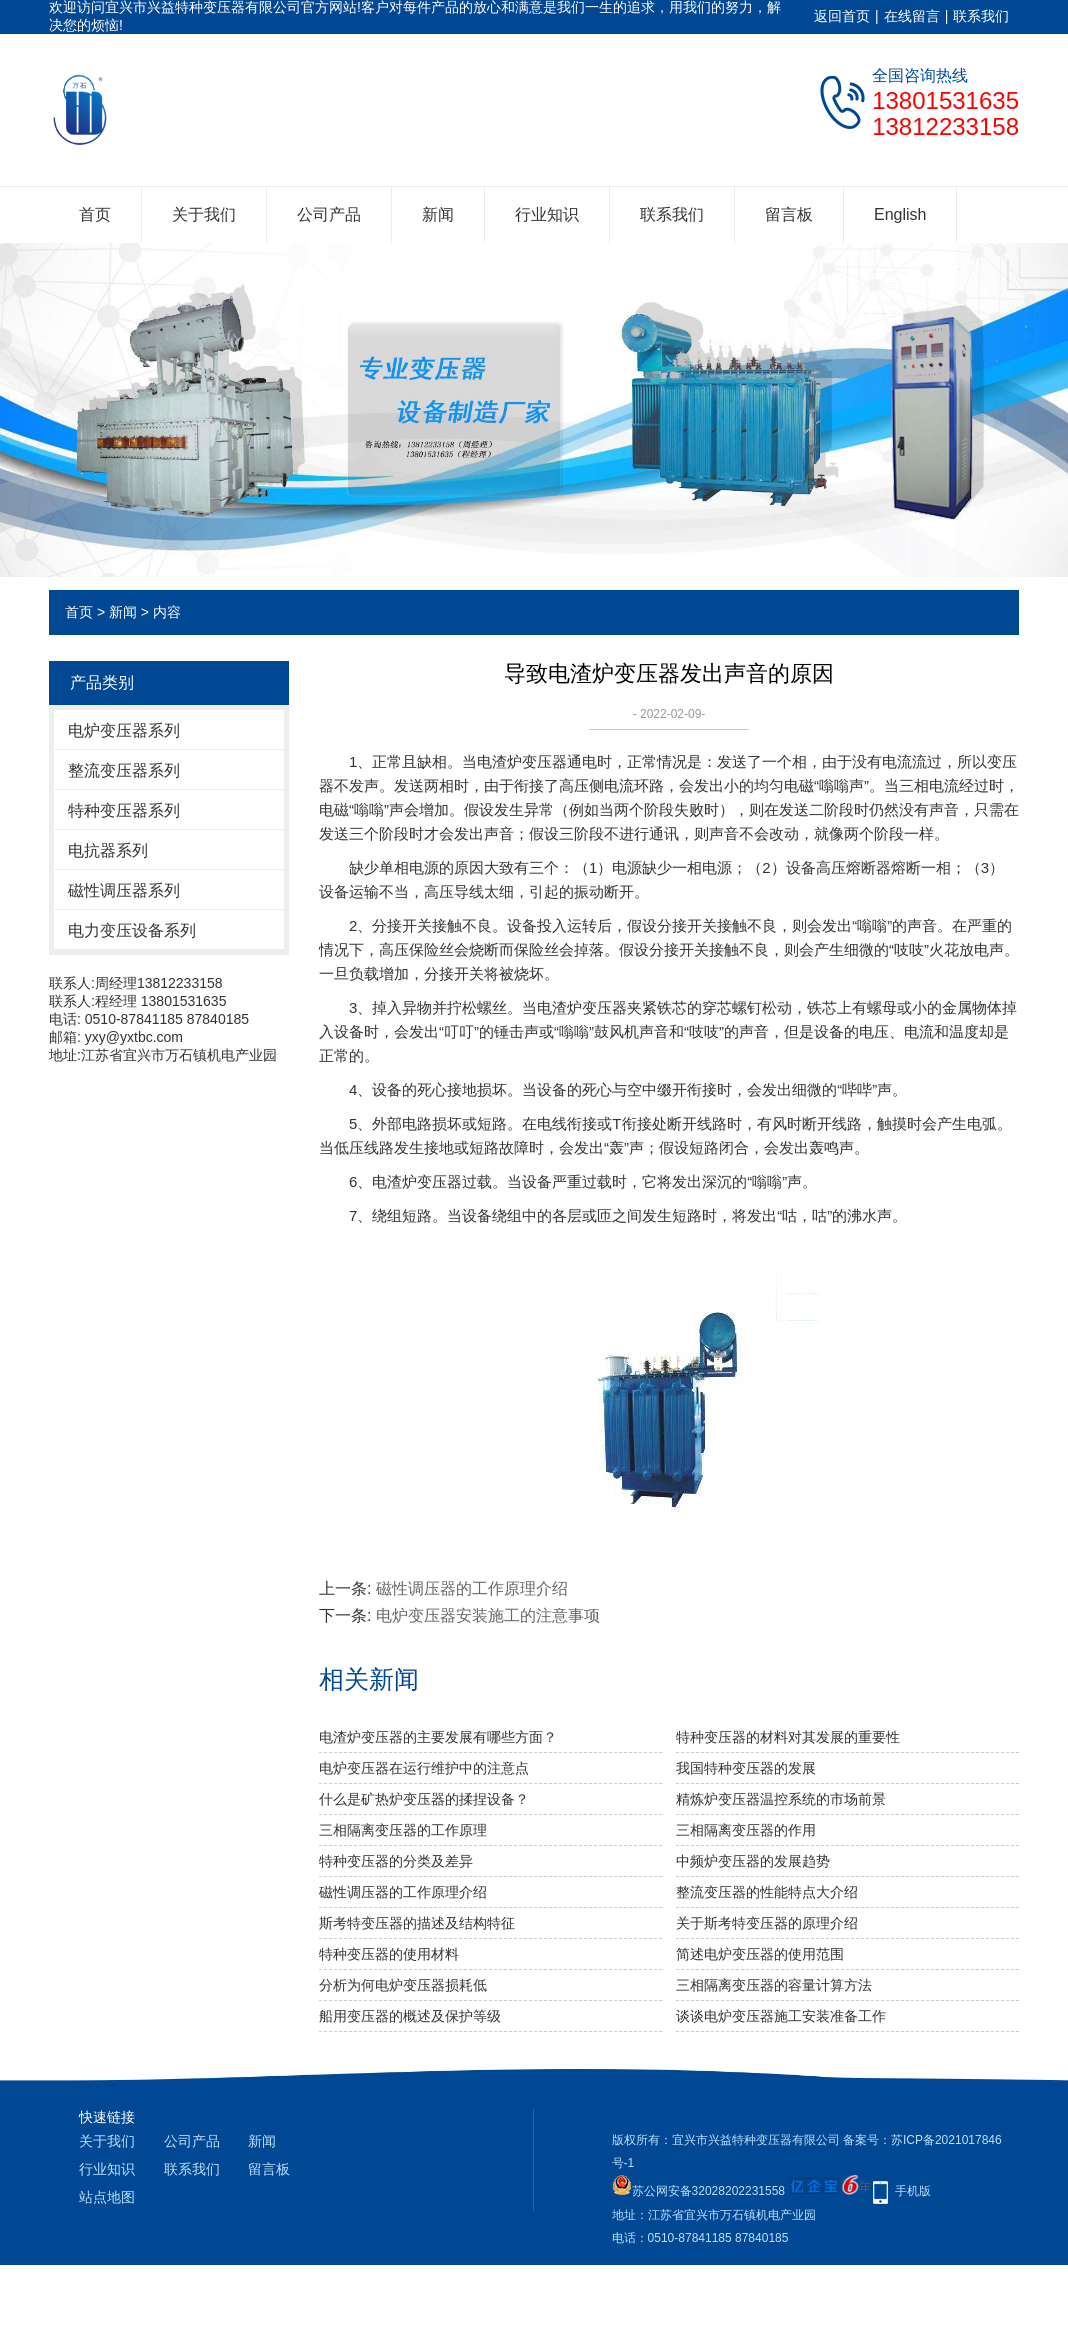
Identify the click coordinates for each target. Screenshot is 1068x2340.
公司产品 (329, 214)
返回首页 (842, 16)
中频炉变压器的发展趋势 (753, 1861)
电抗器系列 (108, 850)
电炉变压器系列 (124, 730)
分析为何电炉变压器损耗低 (403, 1985)
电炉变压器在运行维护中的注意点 (424, 1768)
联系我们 (981, 16)
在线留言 (912, 16)
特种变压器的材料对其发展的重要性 (788, 1737)
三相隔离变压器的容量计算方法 (774, 1985)
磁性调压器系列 (124, 890)
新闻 (438, 214)
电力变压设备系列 (132, 930)
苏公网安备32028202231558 (698, 2191)
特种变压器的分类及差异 (396, 1861)
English (900, 214)
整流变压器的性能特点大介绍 (767, 1892)
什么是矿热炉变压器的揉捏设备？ (424, 1799)
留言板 (789, 214)
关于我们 (204, 214)
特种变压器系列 (124, 810)
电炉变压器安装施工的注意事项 (488, 1615)
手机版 (913, 2191)
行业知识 (547, 214)
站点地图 (107, 2197)
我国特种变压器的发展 (746, 1768)
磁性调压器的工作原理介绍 (472, 1588)
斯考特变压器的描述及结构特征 (417, 1923)
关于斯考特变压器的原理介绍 (767, 1923)
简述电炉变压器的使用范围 (760, 1954)
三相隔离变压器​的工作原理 (403, 1830)
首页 (95, 214)
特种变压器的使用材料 (389, 1954)
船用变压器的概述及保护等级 (410, 2016)
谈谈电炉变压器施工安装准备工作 (781, 2016)
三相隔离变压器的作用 (746, 1830)
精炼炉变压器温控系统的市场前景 (781, 1799)
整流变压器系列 (124, 770)
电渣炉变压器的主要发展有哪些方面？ (438, 1737)
